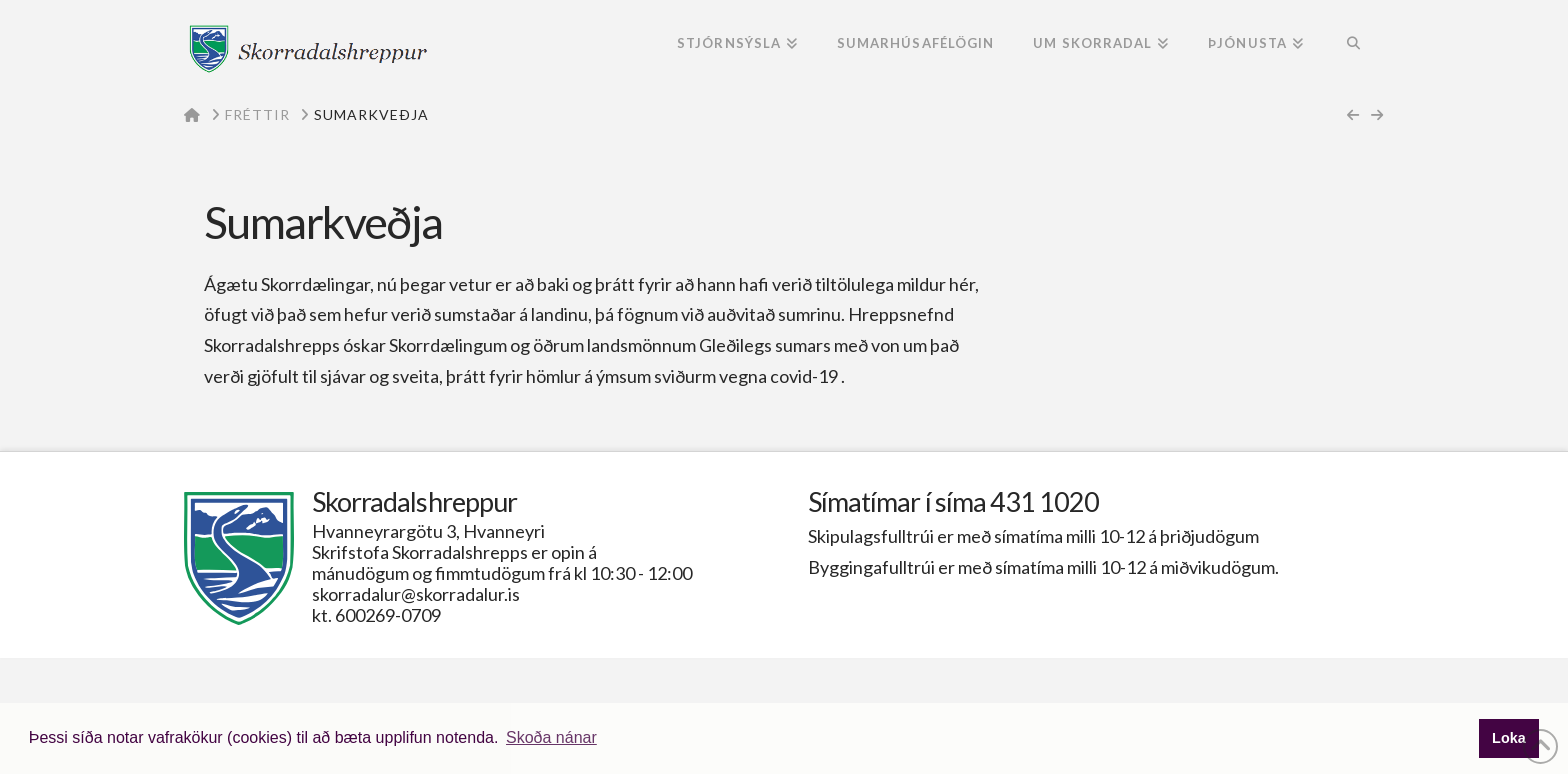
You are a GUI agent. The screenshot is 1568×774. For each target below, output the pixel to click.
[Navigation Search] (1353, 45)
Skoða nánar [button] (551, 737)
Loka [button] (1509, 738)
